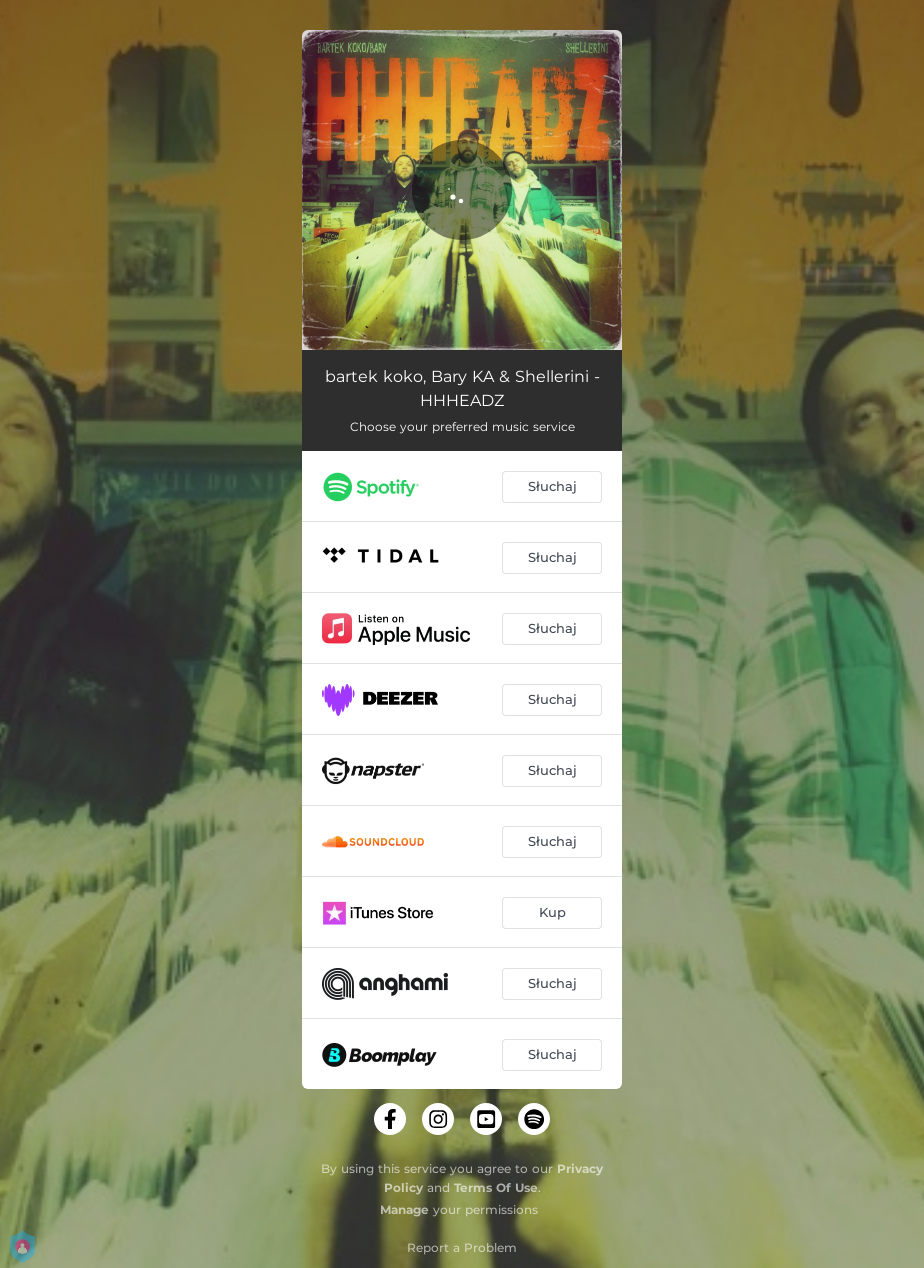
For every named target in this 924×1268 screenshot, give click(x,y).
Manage (404, 1209)
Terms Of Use (496, 1187)
